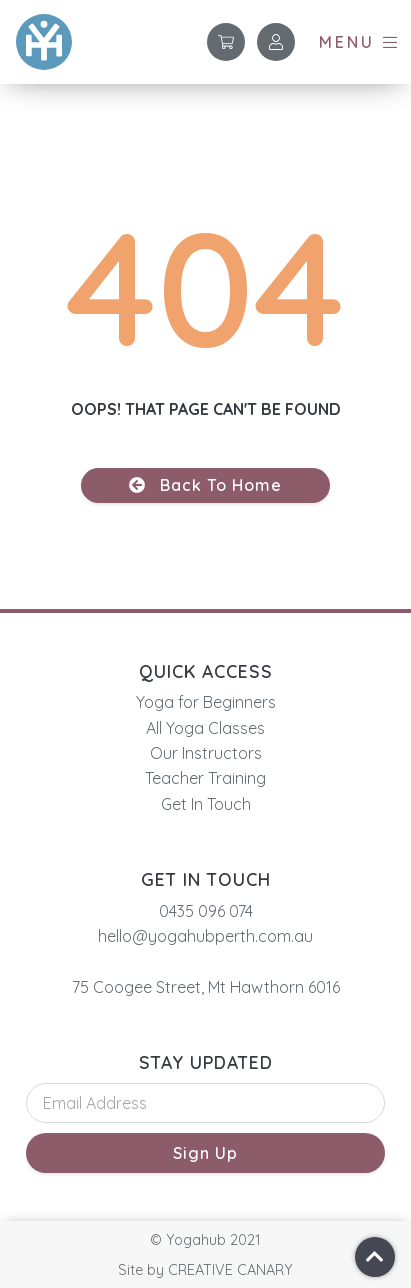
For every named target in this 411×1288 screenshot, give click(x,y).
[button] (359, 42)
